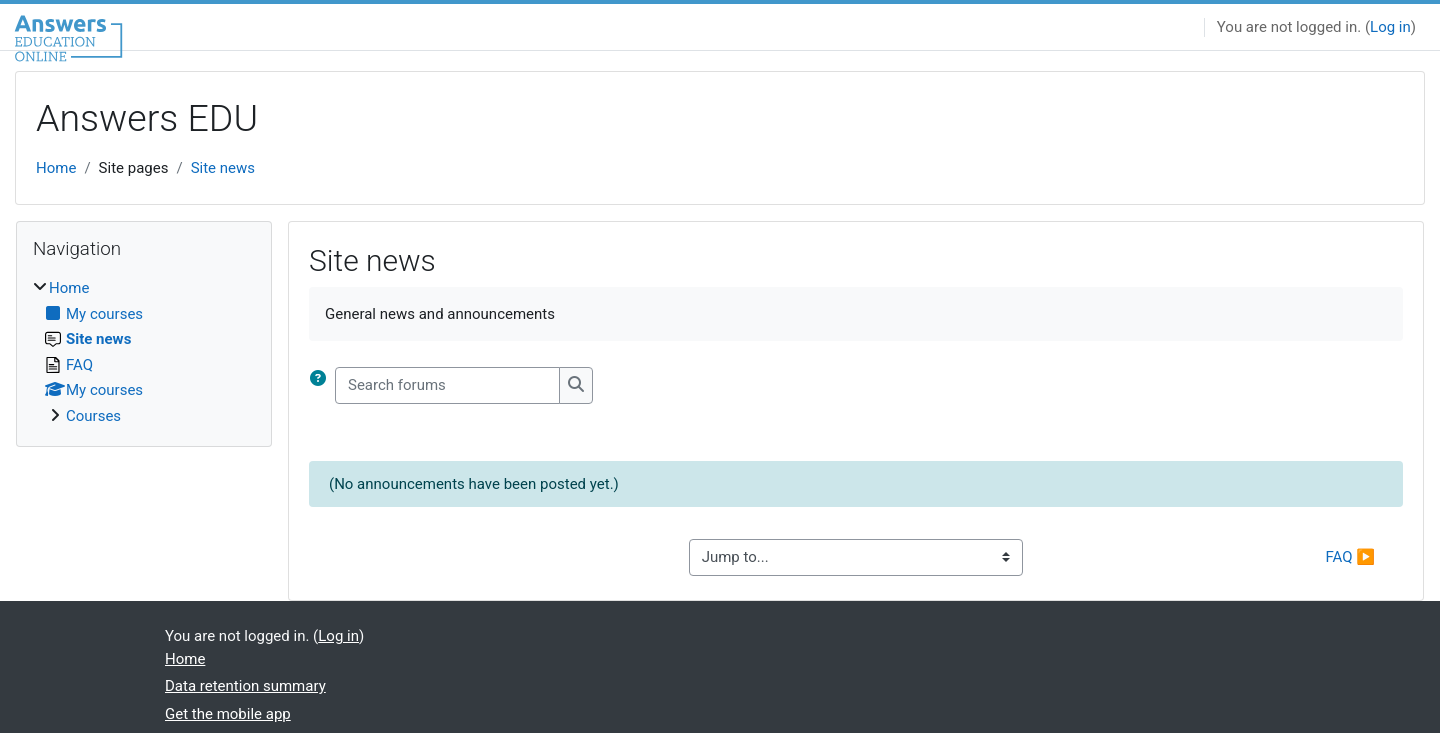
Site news (223, 168)
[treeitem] (144, 352)
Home (56, 168)
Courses (93, 416)
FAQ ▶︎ (1350, 557)
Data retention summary (245, 686)
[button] (322, 385)
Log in (1390, 27)
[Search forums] (447, 385)
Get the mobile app (228, 714)
